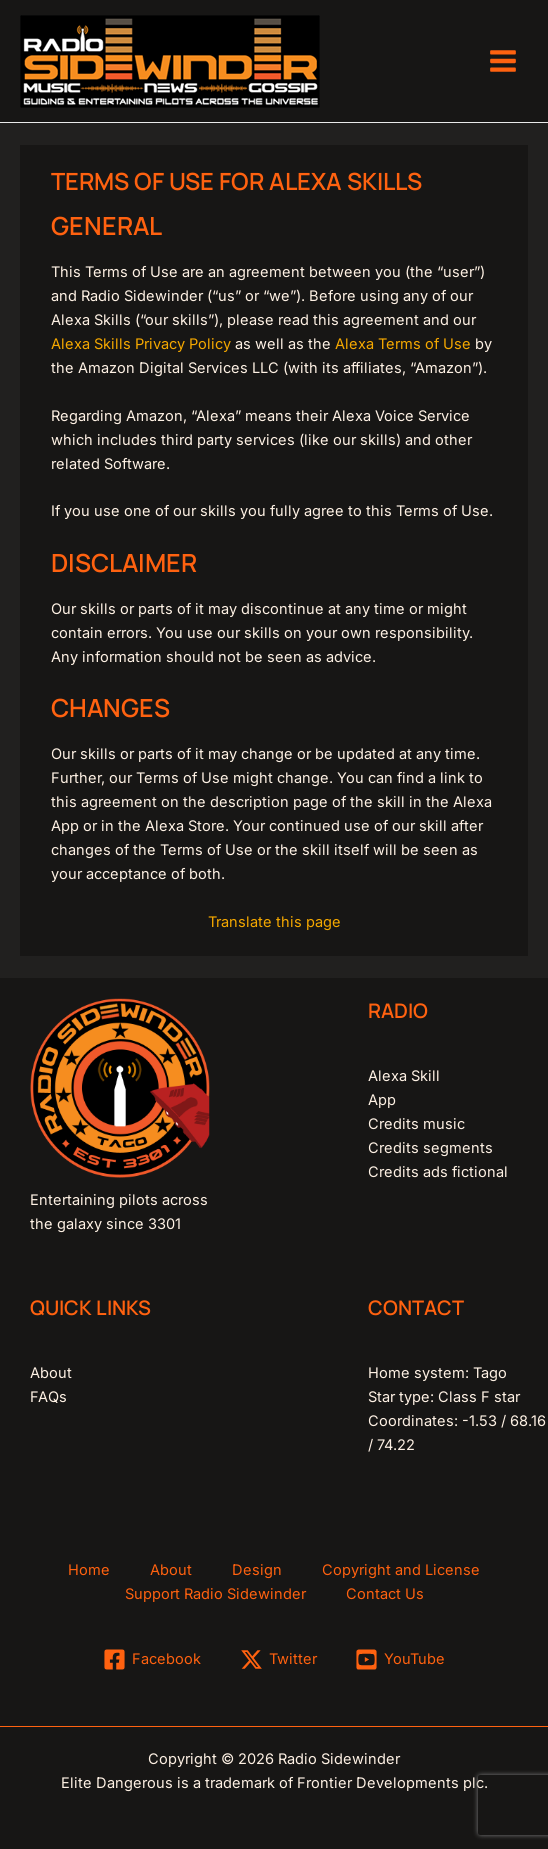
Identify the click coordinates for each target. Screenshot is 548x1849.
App (382, 1100)
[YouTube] (400, 1659)
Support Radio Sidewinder (215, 1594)
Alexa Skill (404, 1076)
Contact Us (385, 1594)
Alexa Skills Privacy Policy (141, 344)
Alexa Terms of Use (403, 344)
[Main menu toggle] (503, 61)
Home (89, 1570)
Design (257, 1570)
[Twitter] (278, 1659)
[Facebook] (152, 1659)
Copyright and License (401, 1570)
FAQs (48, 1397)
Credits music (416, 1124)
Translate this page (274, 922)
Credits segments (430, 1148)
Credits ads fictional (438, 1172)
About (51, 1373)
